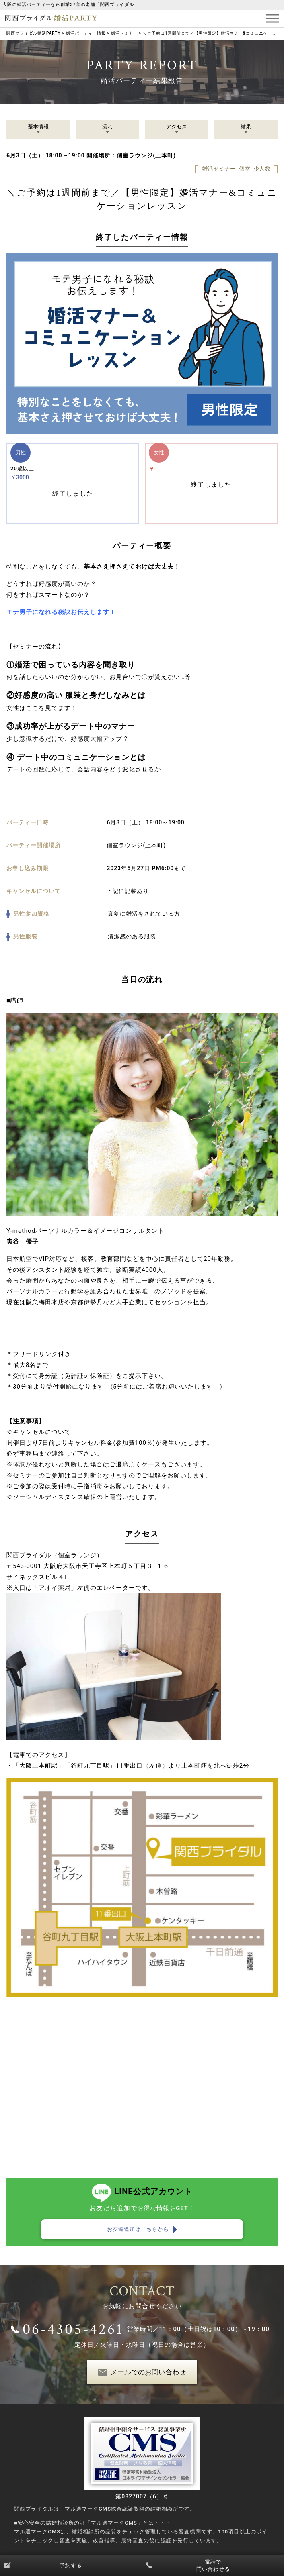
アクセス (176, 127)
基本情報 (38, 127)
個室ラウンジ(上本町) (146, 155)
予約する (71, 2565)
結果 (246, 127)
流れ (107, 127)
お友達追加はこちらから (138, 2229)
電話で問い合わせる (213, 2565)
